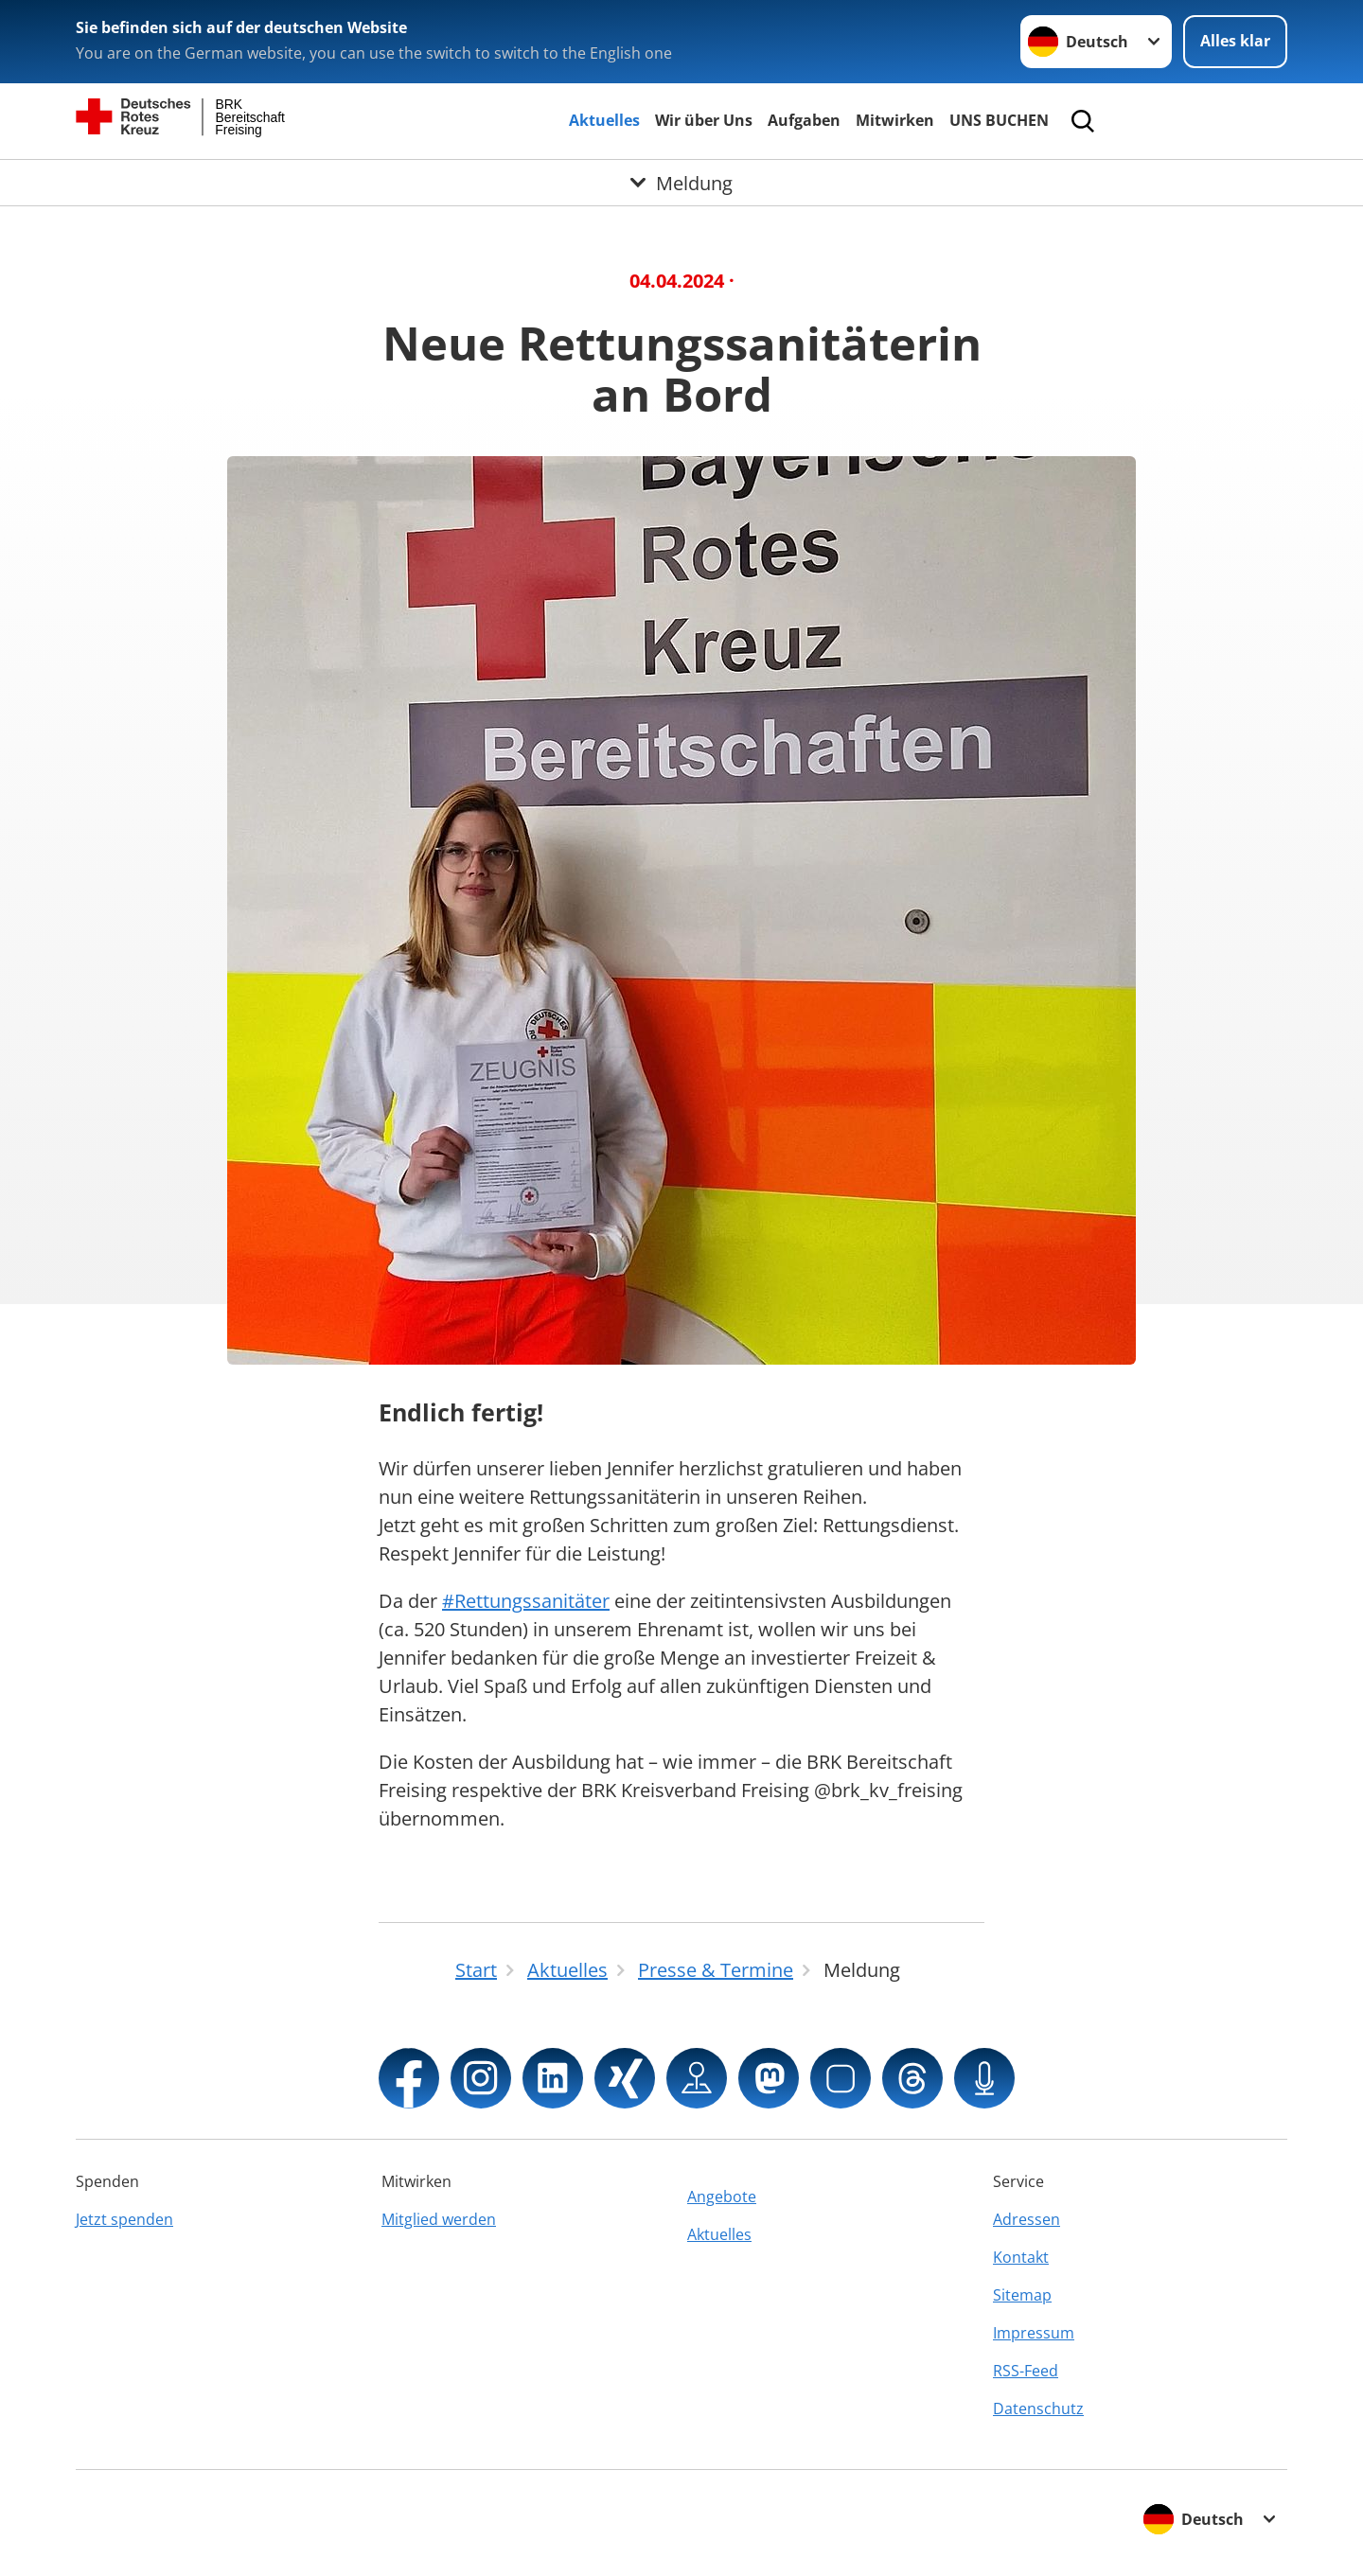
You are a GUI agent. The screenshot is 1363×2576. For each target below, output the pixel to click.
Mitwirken (895, 120)
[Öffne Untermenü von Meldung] (681, 182)
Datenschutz (1038, 2408)
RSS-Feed (1025, 2370)
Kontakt (1021, 2257)
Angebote (721, 2196)
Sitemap (1022, 2295)
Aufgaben (804, 120)
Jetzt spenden (124, 2219)
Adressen (1026, 2219)
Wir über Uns (703, 120)
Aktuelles (604, 120)
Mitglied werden (438, 2219)
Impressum (1033, 2332)
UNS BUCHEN (999, 120)
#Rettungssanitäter (526, 1601)
